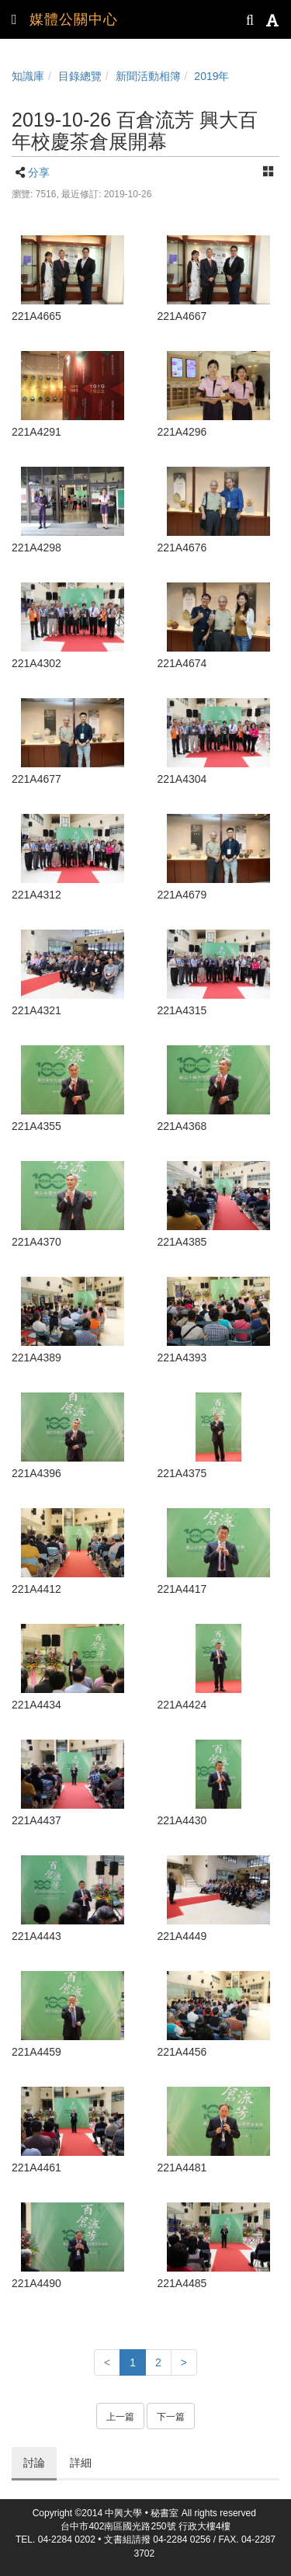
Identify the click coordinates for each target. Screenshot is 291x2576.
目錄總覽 (80, 76)
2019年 (211, 76)
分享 (39, 172)
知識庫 (28, 76)
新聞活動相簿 (148, 76)
